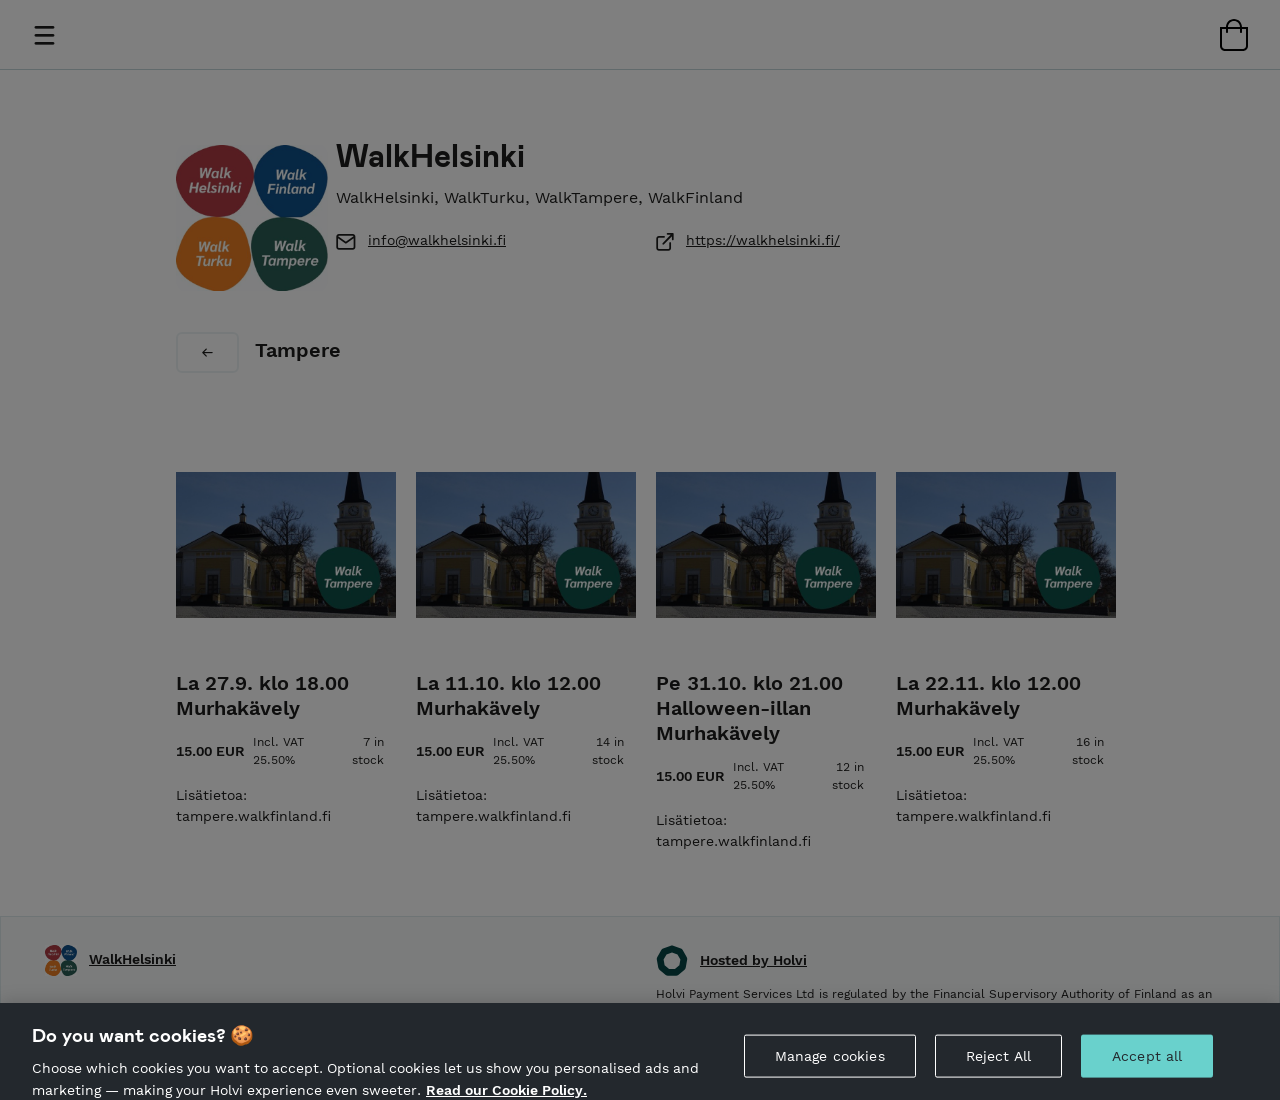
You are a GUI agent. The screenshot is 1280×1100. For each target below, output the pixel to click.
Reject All (998, 1067)
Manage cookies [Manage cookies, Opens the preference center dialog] (830, 1067)
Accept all (1147, 1067)
